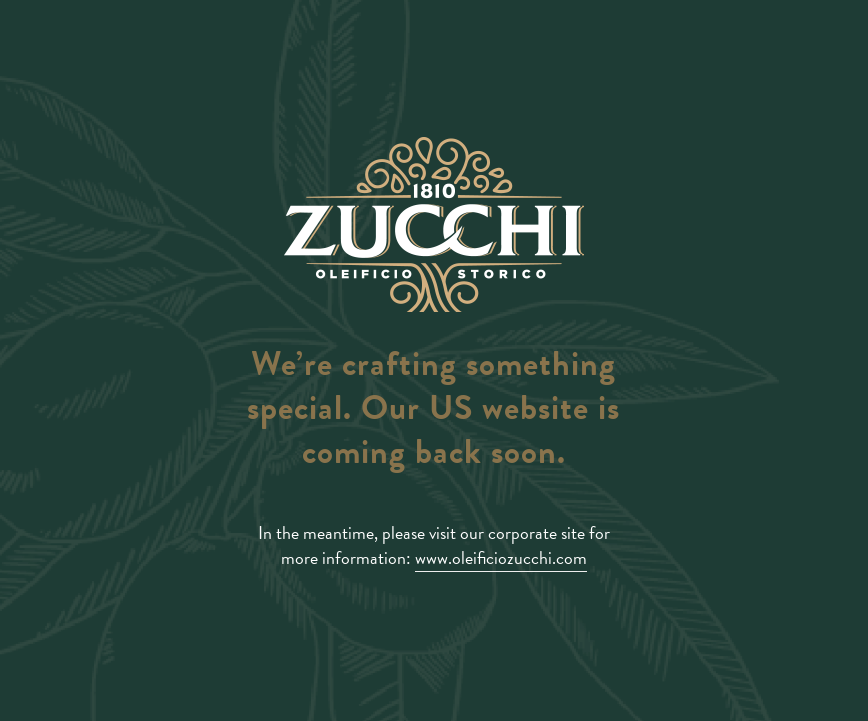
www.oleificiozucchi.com (501, 557)
